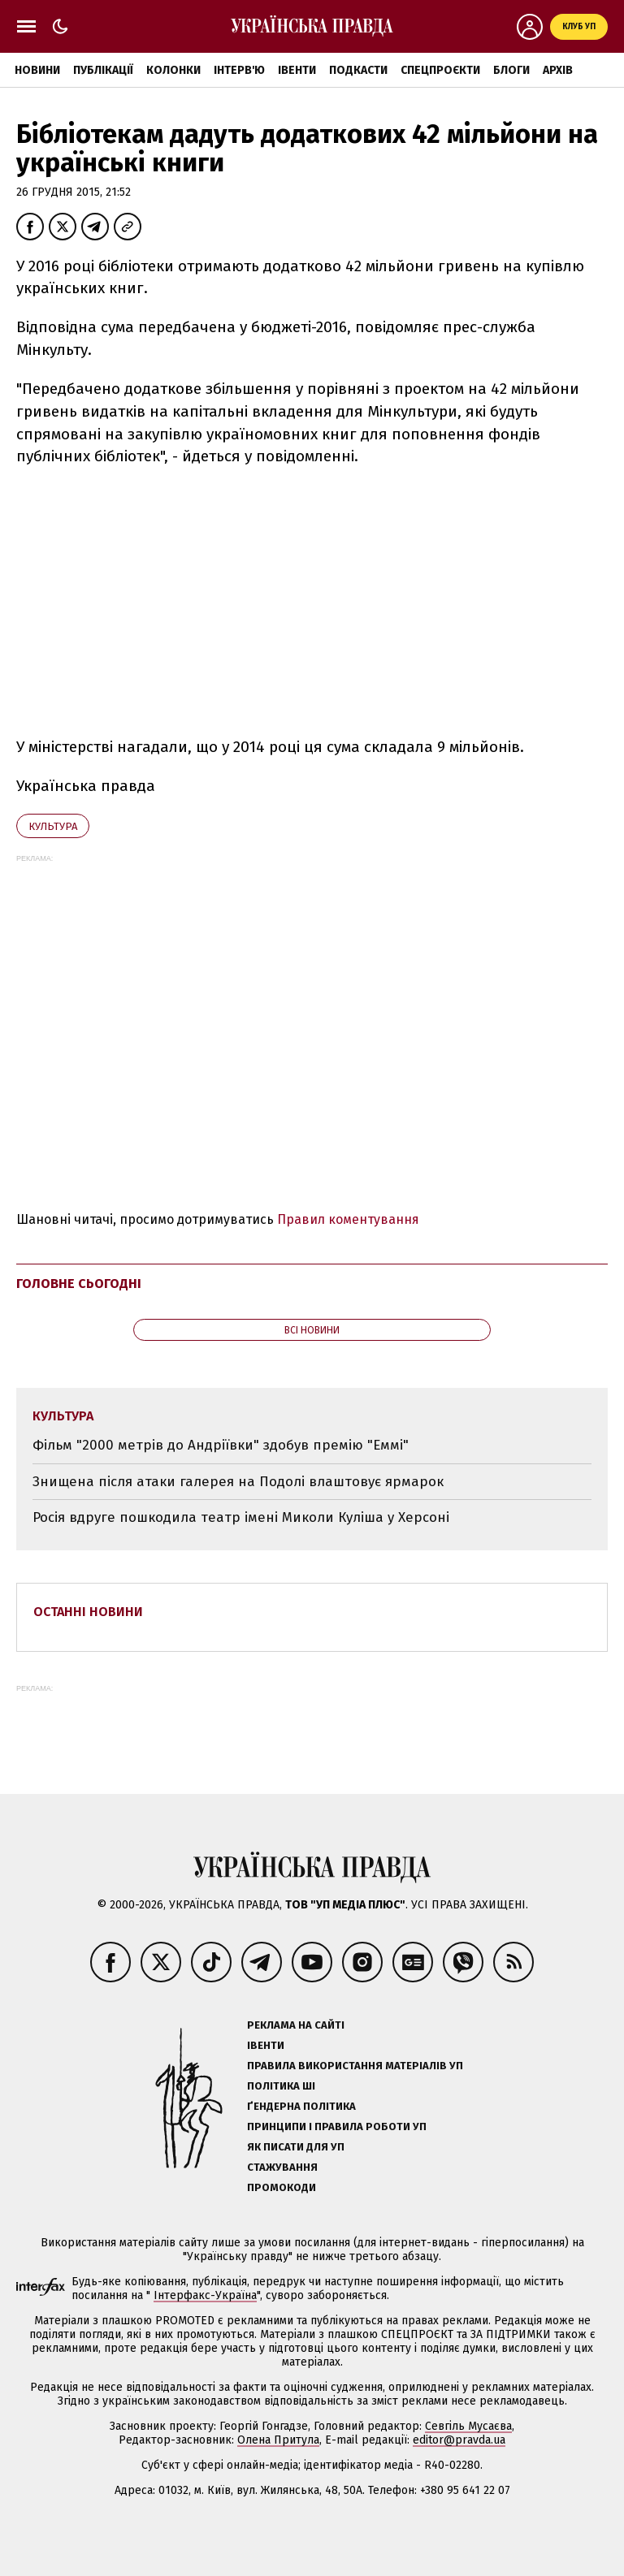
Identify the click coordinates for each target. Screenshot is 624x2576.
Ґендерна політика (301, 2106)
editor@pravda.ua (459, 2440)
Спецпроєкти (440, 70)
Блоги (511, 70)
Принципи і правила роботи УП (337, 2126)
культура (52, 826)
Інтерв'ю (239, 70)
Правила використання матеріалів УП (355, 2066)
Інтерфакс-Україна (205, 2295)
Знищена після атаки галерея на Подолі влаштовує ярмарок (238, 1481)
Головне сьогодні (78, 1283)
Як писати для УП (295, 2147)
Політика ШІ (281, 2086)
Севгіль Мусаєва (468, 2426)
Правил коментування (348, 1219)
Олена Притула (278, 2440)
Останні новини (88, 1611)
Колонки (173, 70)
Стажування (282, 2167)
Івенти (297, 70)
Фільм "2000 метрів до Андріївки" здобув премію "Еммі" (220, 1445)
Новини (37, 70)
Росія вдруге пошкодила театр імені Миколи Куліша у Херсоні (240, 1517)
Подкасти (358, 70)
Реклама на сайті (295, 2025)
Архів (558, 70)
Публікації (103, 70)
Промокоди (281, 2187)
